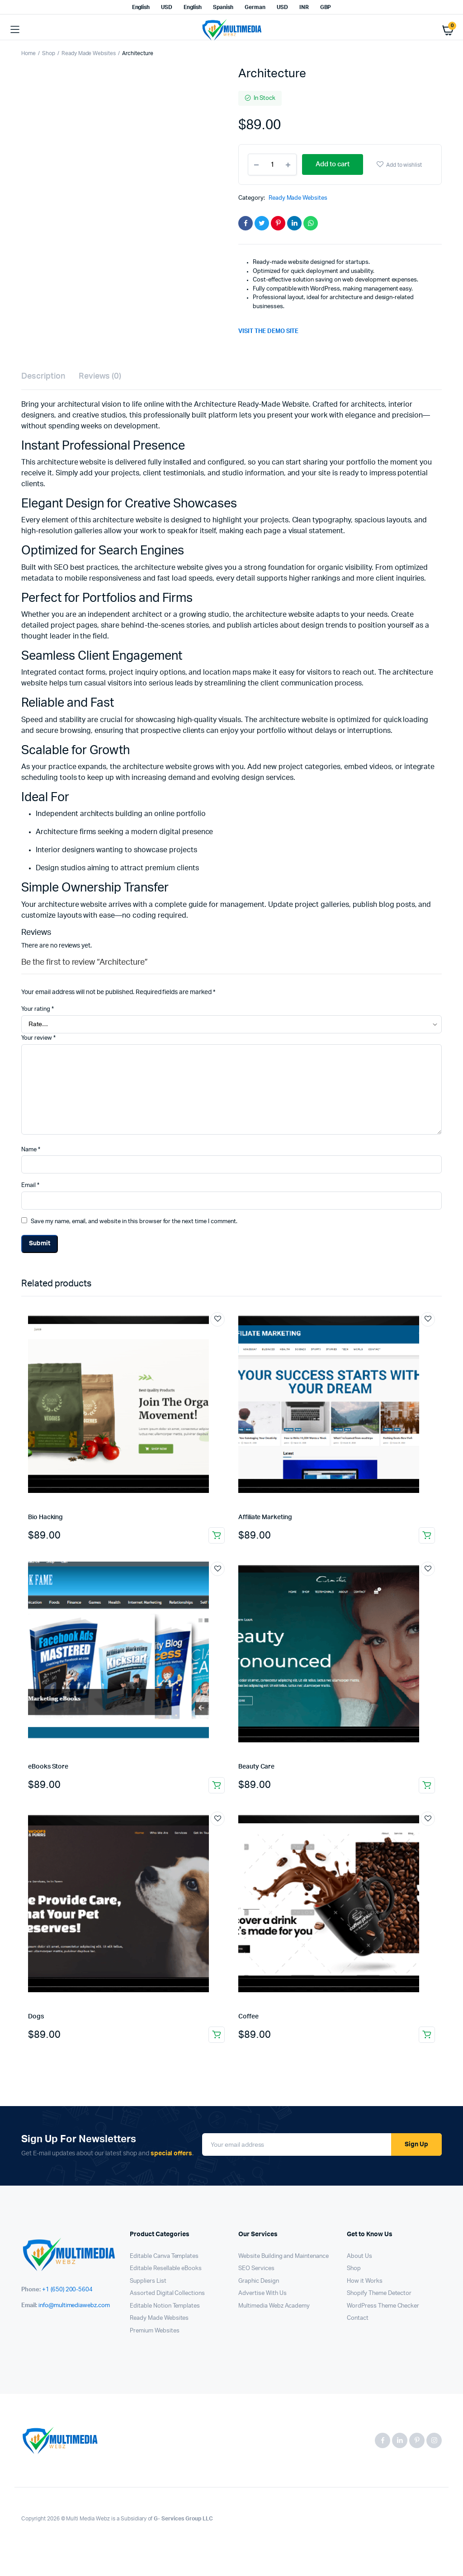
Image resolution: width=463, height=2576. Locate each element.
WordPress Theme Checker (383, 2306)
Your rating (37, 1009)
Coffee (248, 2016)
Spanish (223, 7)
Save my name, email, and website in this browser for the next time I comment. (134, 1222)
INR (304, 7)
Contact (358, 2318)
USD (166, 7)
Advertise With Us (262, 2293)
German (255, 7)
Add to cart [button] (216, 1535)
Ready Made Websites (88, 53)
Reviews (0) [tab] (100, 376)
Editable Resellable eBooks (166, 2268)
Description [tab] (43, 376)
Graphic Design (258, 2281)
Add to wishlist (404, 165)
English (141, 7)
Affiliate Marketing (265, 1517)
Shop (48, 53)
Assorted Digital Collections (167, 2293)
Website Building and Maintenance (283, 2256)
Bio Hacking (45, 1517)
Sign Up (416, 2144)
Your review (38, 1038)
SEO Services (256, 2268)
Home (28, 53)
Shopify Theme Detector (379, 2293)
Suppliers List (148, 2281)
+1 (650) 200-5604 (67, 2290)
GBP (325, 7)
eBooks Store (48, 1767)
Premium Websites (155, 2331)
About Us (359, 2256)
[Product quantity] (272, 164)
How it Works (365, 2281)
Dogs (36, 2016)
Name (30, 1150)
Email (30, 1185)
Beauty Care (256, 1767)
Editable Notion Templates (165, 2306)
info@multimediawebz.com (74, 2306)
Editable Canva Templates (164, 2256)
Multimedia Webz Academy (274, 2306)
